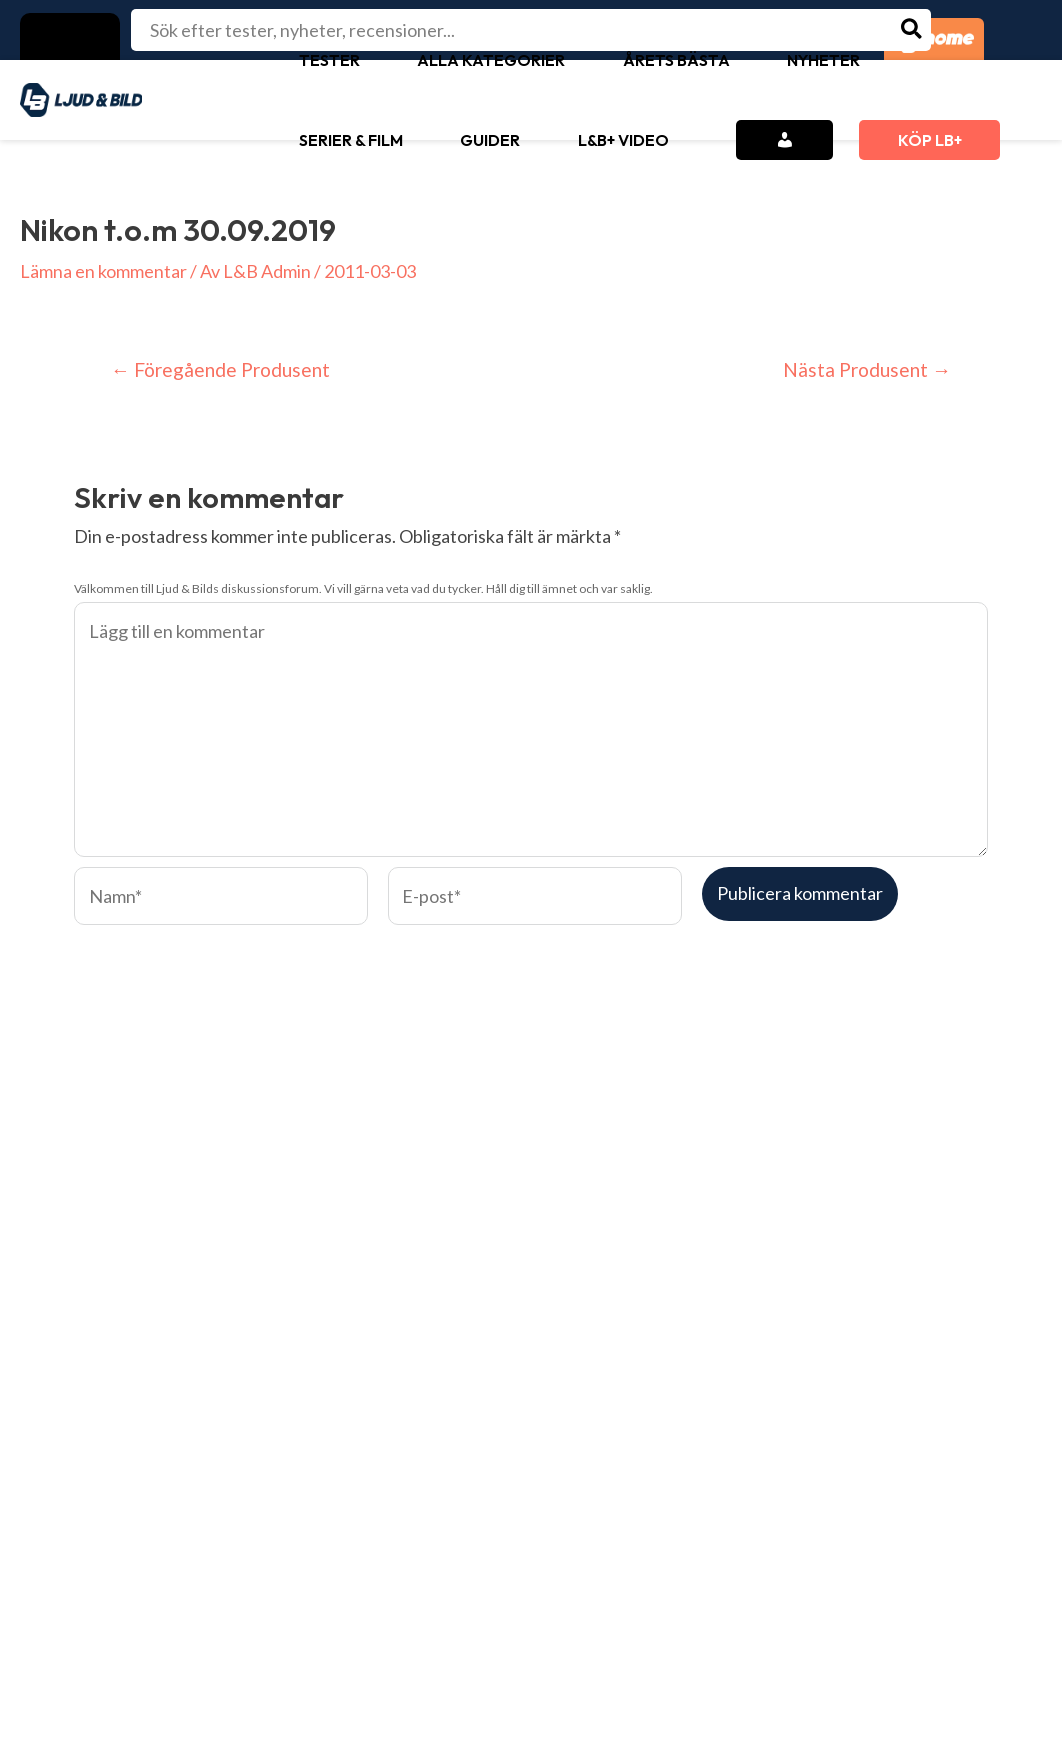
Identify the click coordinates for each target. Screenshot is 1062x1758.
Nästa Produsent (867, 369)
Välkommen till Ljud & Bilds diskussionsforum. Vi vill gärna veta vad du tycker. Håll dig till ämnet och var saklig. (363, 588)
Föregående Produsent (220, 369)
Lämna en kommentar (103, 271)
